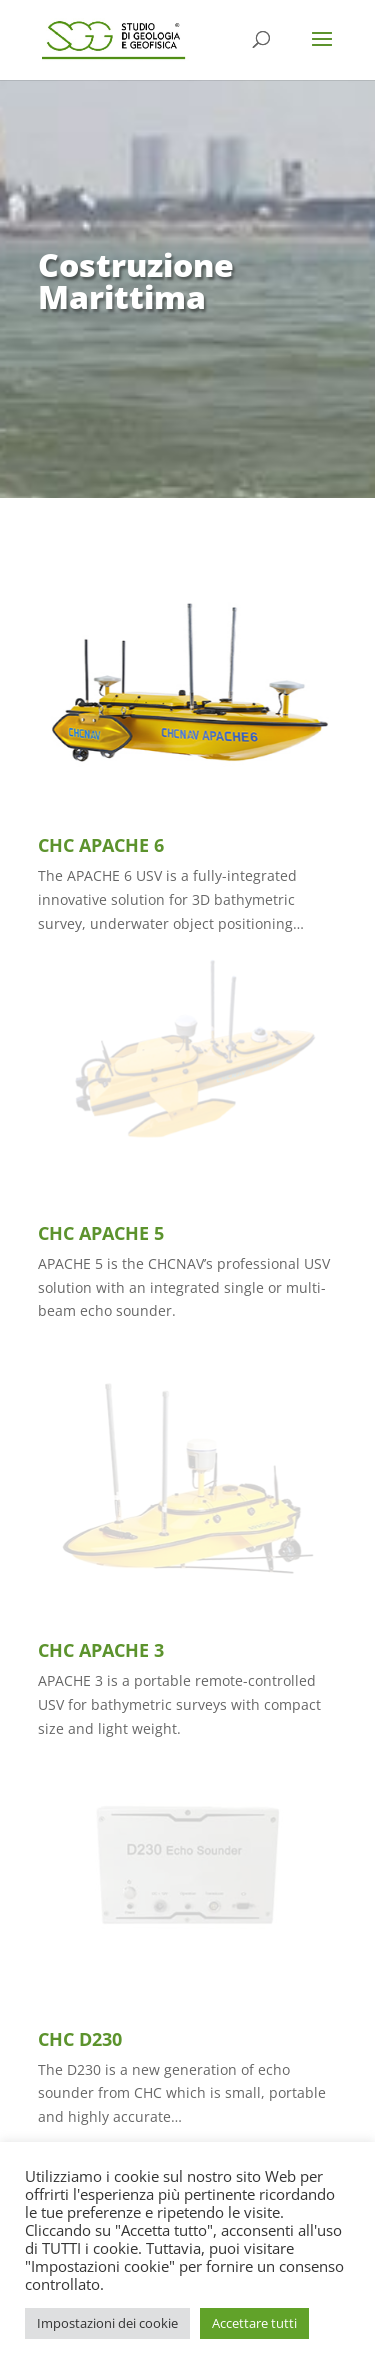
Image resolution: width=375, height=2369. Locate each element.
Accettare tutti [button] (254, 2323)
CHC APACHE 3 (101, 1650)
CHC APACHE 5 (101, 1233)
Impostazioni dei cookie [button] (107, 2323)
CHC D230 (80, 2039)
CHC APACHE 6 (101, 845)
